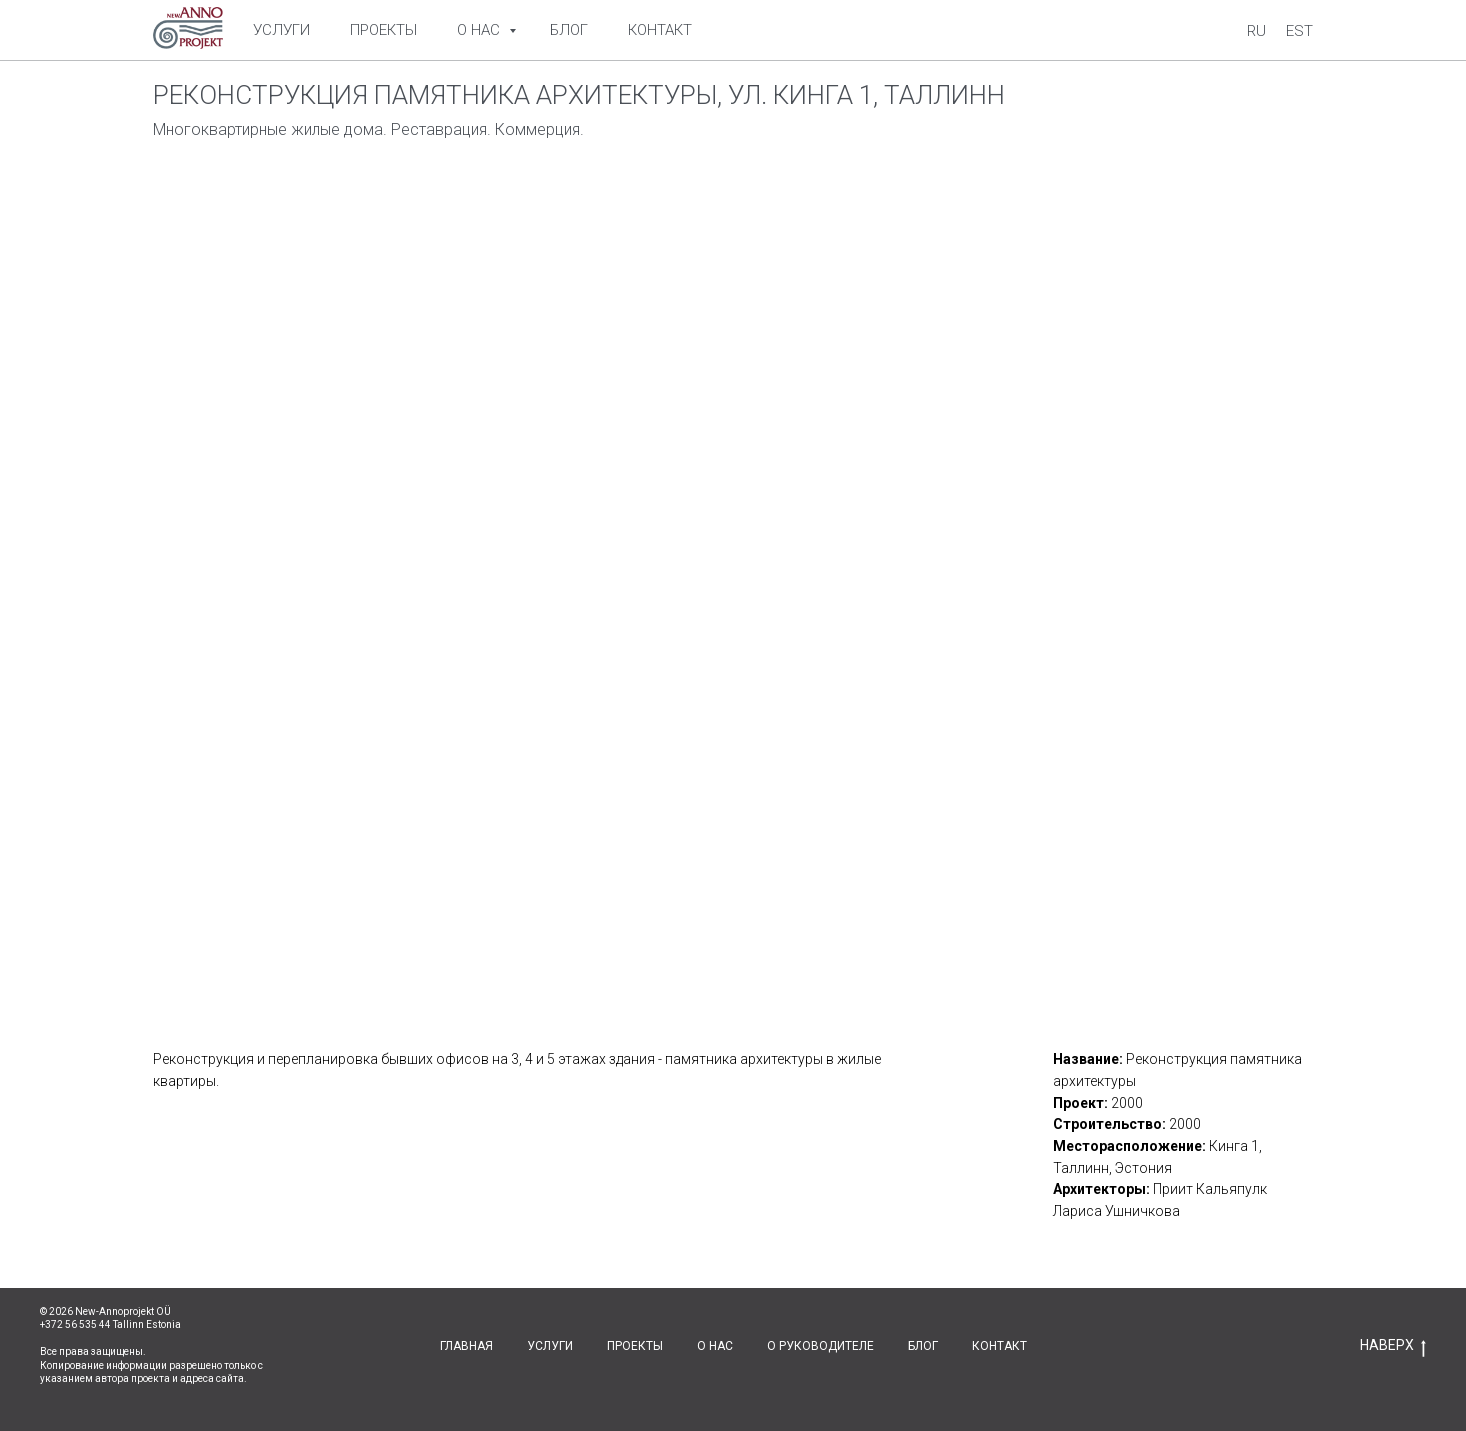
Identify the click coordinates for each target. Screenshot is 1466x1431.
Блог (569, 30)
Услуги (281, 30)
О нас (480, 30)
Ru (1256, 31)
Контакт (660, 30)
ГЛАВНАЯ (466, 1346)
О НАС (715, 1346)
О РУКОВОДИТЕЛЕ (820, 1346)
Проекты (383, 30)
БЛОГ (923, 1346)
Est (1299, 31)
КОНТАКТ (999, 1346)
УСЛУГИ (550, 1346)
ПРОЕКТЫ (635, 1346)
